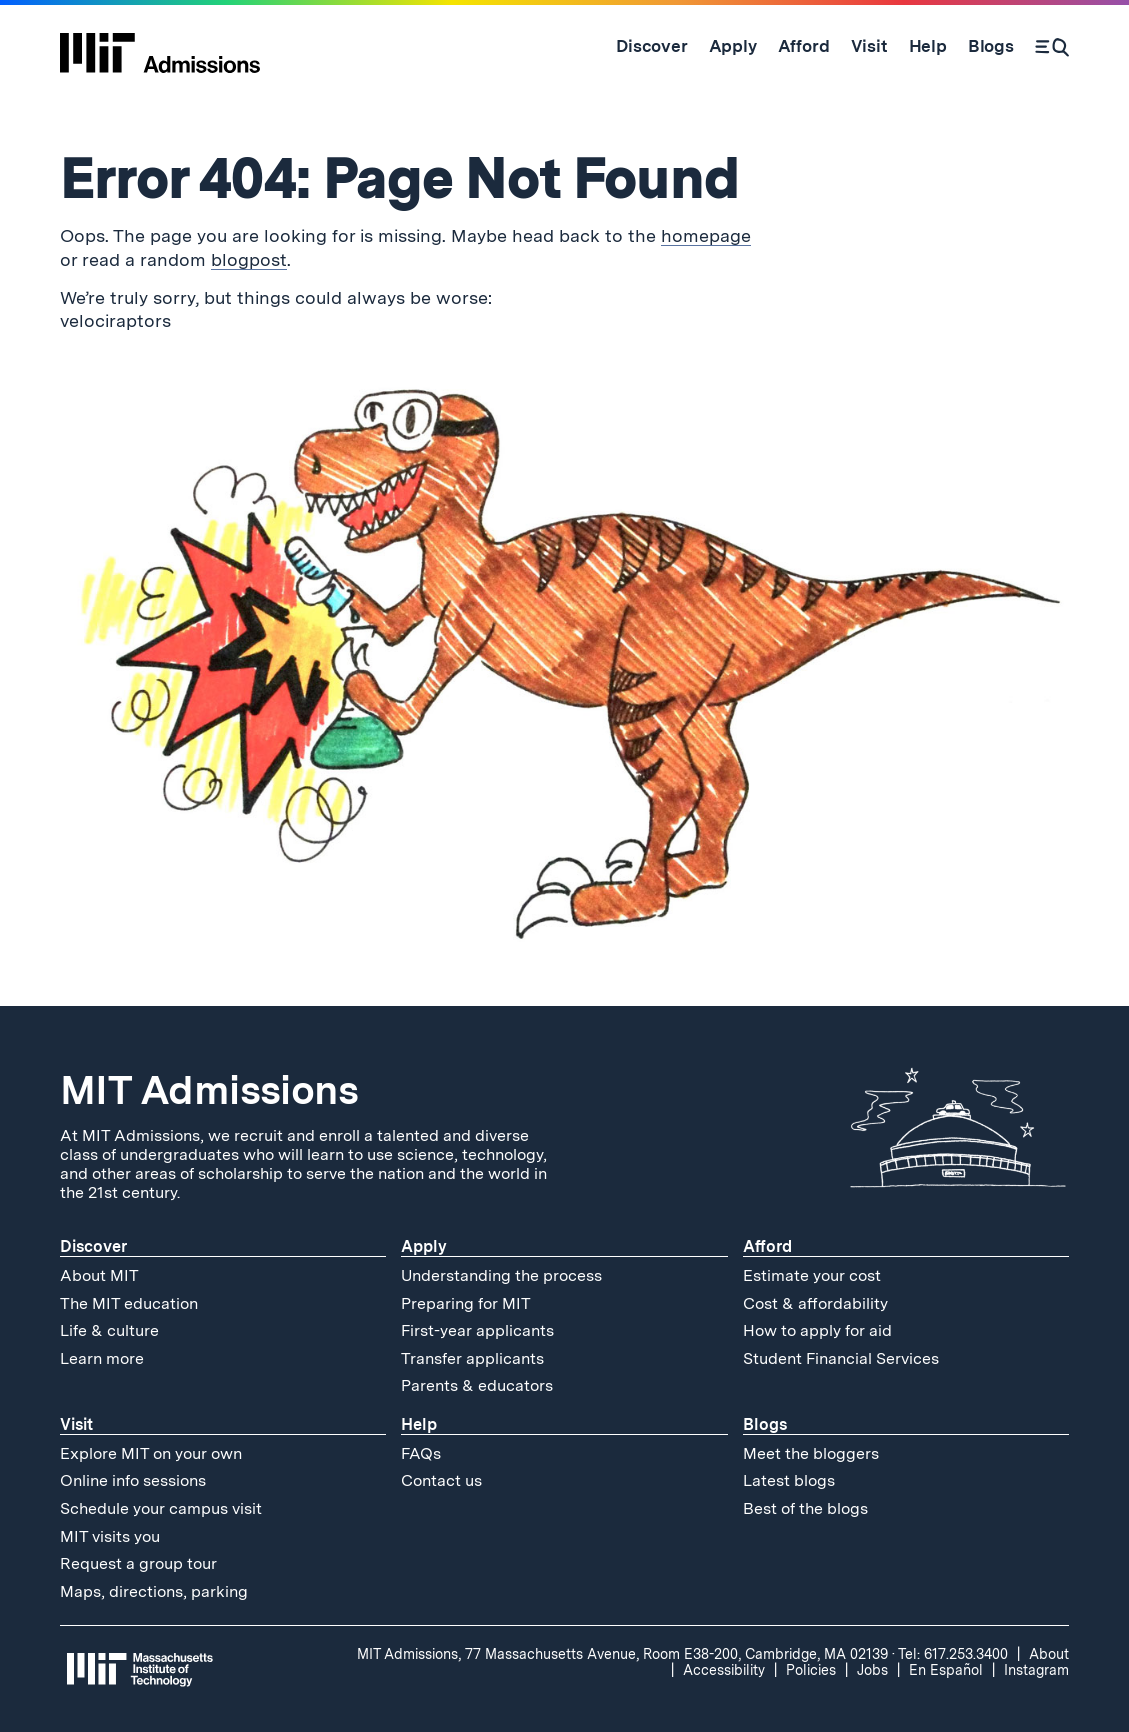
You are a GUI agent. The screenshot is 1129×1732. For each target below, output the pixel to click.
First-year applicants (477, 1330)
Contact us (441, 1480)
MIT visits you (110, 1536)
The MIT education (129, 1303)
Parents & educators (477, 1385)
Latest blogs (789, 1480)
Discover (93, 1246)
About (1049, 1654)
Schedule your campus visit (161, 1508)
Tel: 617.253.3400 (953, 1654)
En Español (946, 1670)
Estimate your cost (812, 1275)
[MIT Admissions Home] (160, 46)
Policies (811, 1670)
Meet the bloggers (811, 1453)
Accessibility (724, 1670)
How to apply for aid (817, 1330)
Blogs (765, 1424)
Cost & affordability (815, 1303)
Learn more (102, 1358)
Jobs (872, 1670)
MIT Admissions (209, 1090)
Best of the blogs (805, 1508)
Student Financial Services (841, 1358)
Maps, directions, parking (154, 1591)
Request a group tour (138, 1563)
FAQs (421, 1453)
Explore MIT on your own (151, 1453)
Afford (767, 1246)
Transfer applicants (472, 1358)
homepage (706, 235)
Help (419, 1424)
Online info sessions (133, 1480)
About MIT (99, 1275)
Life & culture (109, 1330)
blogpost (249, 259)
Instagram (1036, 1670)
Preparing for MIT (466, 1303)
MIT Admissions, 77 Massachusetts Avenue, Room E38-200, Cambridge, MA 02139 (622, 1654)
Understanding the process (501, 1275)
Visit (76, 1424)
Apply (424, 1246)
